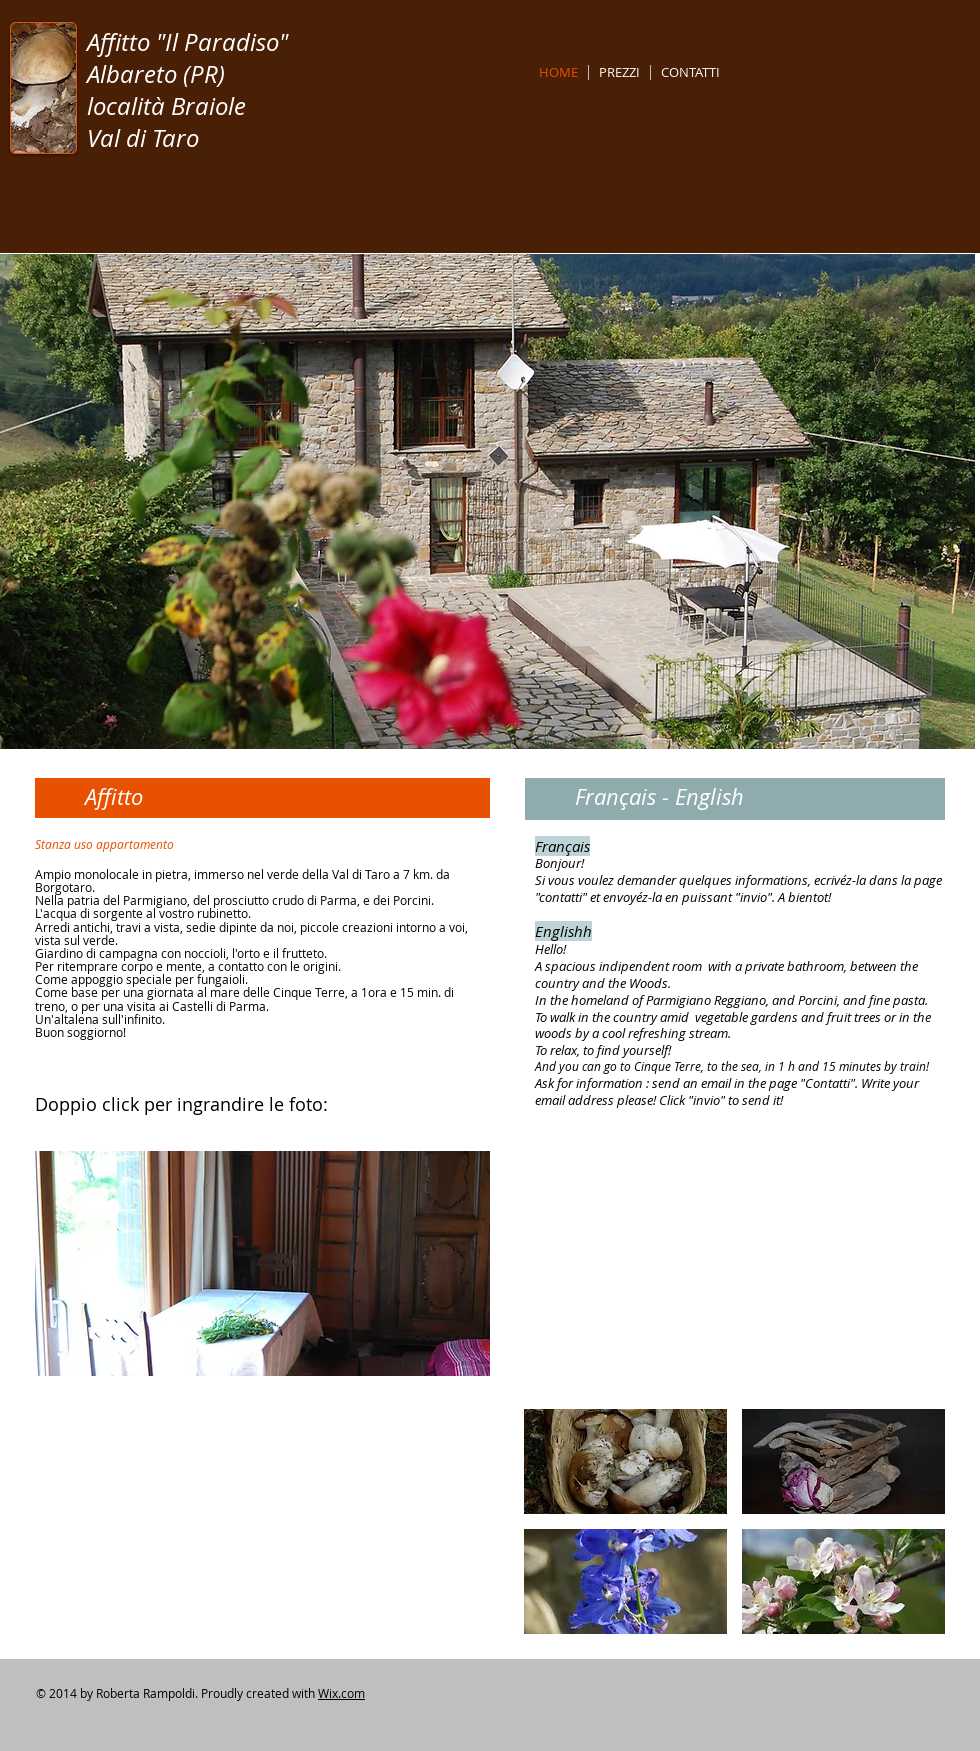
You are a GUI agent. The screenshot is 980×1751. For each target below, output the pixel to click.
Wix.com (341, 1693)
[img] (625, 1461)
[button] (262, 1263)
